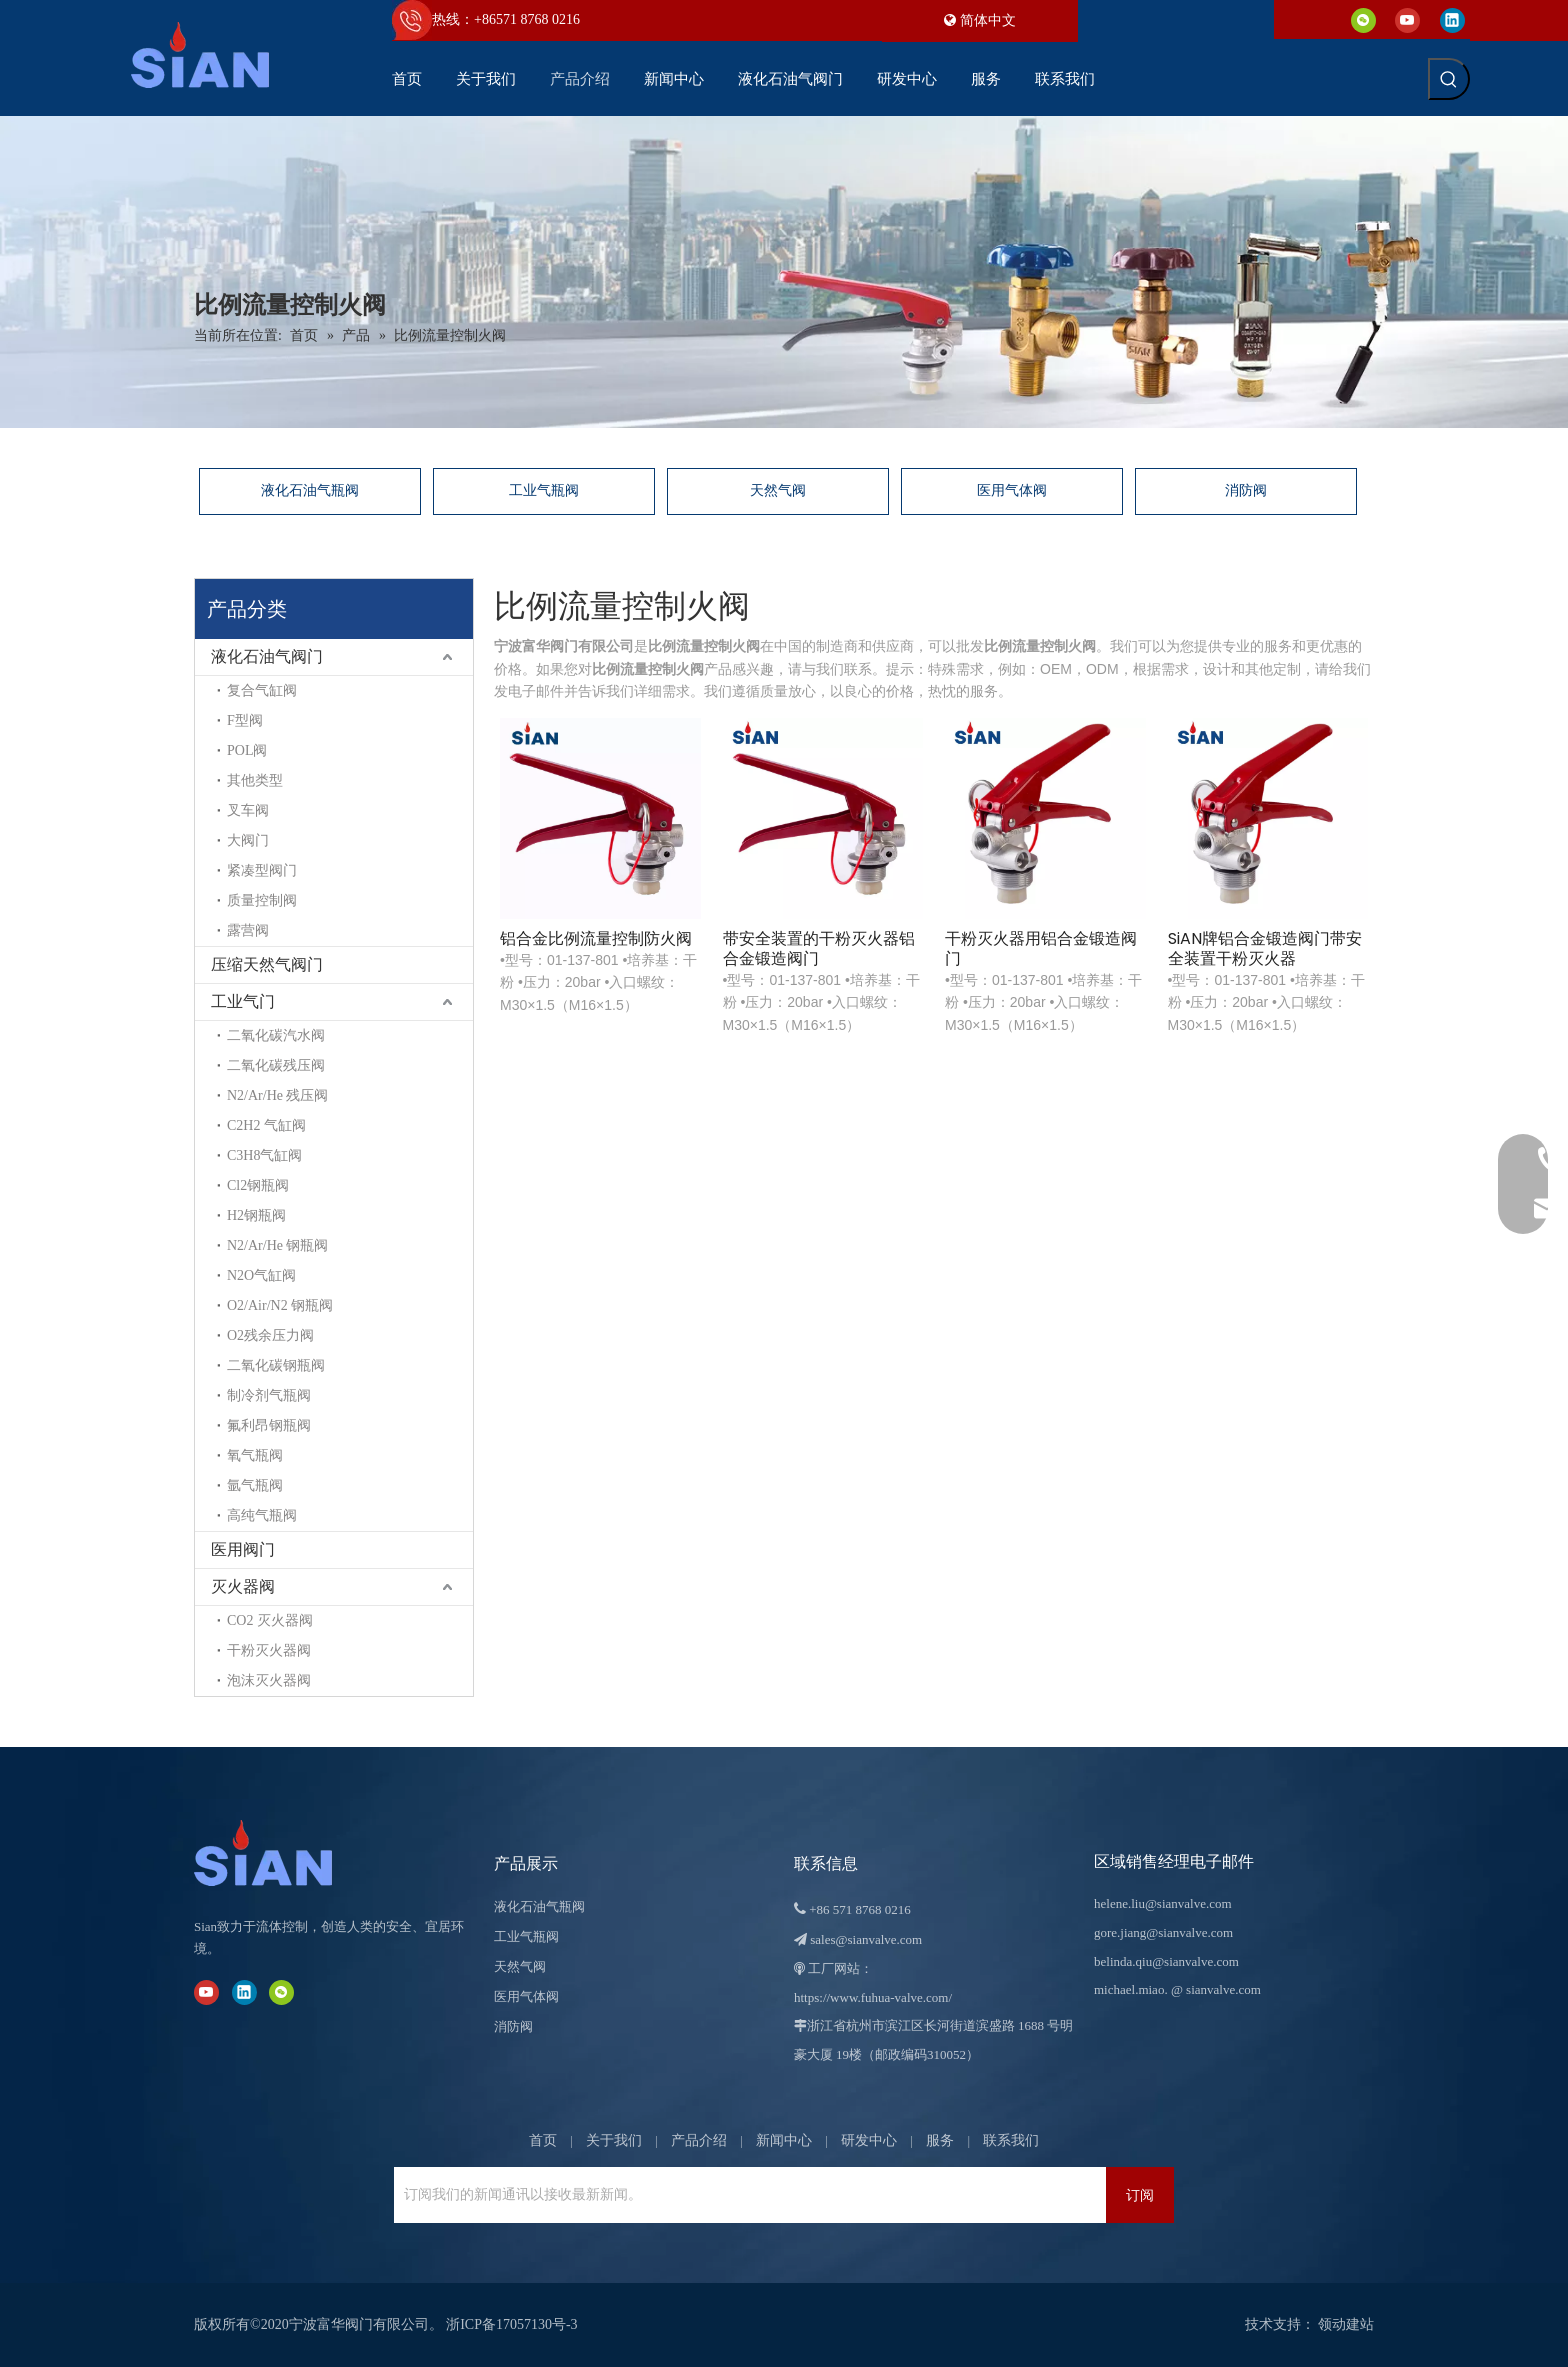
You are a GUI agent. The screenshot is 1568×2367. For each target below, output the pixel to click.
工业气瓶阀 (544, 490)
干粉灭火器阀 (269, 1650)
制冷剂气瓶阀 (269, 1395)
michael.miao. (1131, 1989)
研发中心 (869, 2140)
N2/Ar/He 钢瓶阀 (278, 1245)
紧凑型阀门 (262, 870)
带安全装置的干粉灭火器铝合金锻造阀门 (819, 949)
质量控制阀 (262, 900)
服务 (940, 2140)
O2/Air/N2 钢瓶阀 (280, 1305)
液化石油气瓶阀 (310, 490)
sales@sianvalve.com (866, 1939)
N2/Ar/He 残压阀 (278, 1095)
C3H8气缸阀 (264, 1155)
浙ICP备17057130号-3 (511, 2324)
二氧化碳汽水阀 (276, 1035)
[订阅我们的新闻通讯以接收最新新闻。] (478, 2195)
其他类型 (255, 780)
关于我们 (614, 2140)
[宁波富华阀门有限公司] (284, 1853)
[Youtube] (1407, 19)
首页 (543, 2140)
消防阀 (1246, 490)
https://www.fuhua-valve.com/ (873, 1997)
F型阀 (245, 720)
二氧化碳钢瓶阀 (276, 1365)
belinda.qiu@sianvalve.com (1166, 1961)
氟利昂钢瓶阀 (269, 1425)
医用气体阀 (1012, 490)
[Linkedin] (1452, 19)
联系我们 (1011, 2140)
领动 (1332, 2324)
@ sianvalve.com (1216, 1989)
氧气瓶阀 (255, 1455)
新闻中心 (784, 2140)
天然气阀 (778, 490)
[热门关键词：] (1449, 79)
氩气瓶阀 (255, 1485)
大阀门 (248, 840)
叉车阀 (248, 810)
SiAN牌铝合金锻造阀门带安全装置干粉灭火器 (1265, 949)
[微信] (1363, 19)
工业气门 (243, 1001)
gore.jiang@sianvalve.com (1163, 1932)
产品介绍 (699, 2140)
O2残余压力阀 (270, 1335)
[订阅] (1140, 2195)
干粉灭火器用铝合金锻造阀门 (1041, 949)
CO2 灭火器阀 (270, 1620)
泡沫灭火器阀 (269, 1680)
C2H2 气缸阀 (266, 1125)
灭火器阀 (243, 1586)
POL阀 (247, 750)
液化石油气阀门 (267, 656)
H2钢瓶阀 (256, 1215)
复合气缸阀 (262, 690)
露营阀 (248, 930)
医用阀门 (243, 1549)
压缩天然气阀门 (267, 964)
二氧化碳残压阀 (276, 1065)
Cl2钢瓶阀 (258, 1185)
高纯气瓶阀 (262, 1515)
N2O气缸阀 (261, 1275)
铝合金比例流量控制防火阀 (596, 939)
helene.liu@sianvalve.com (1163, 1903)
